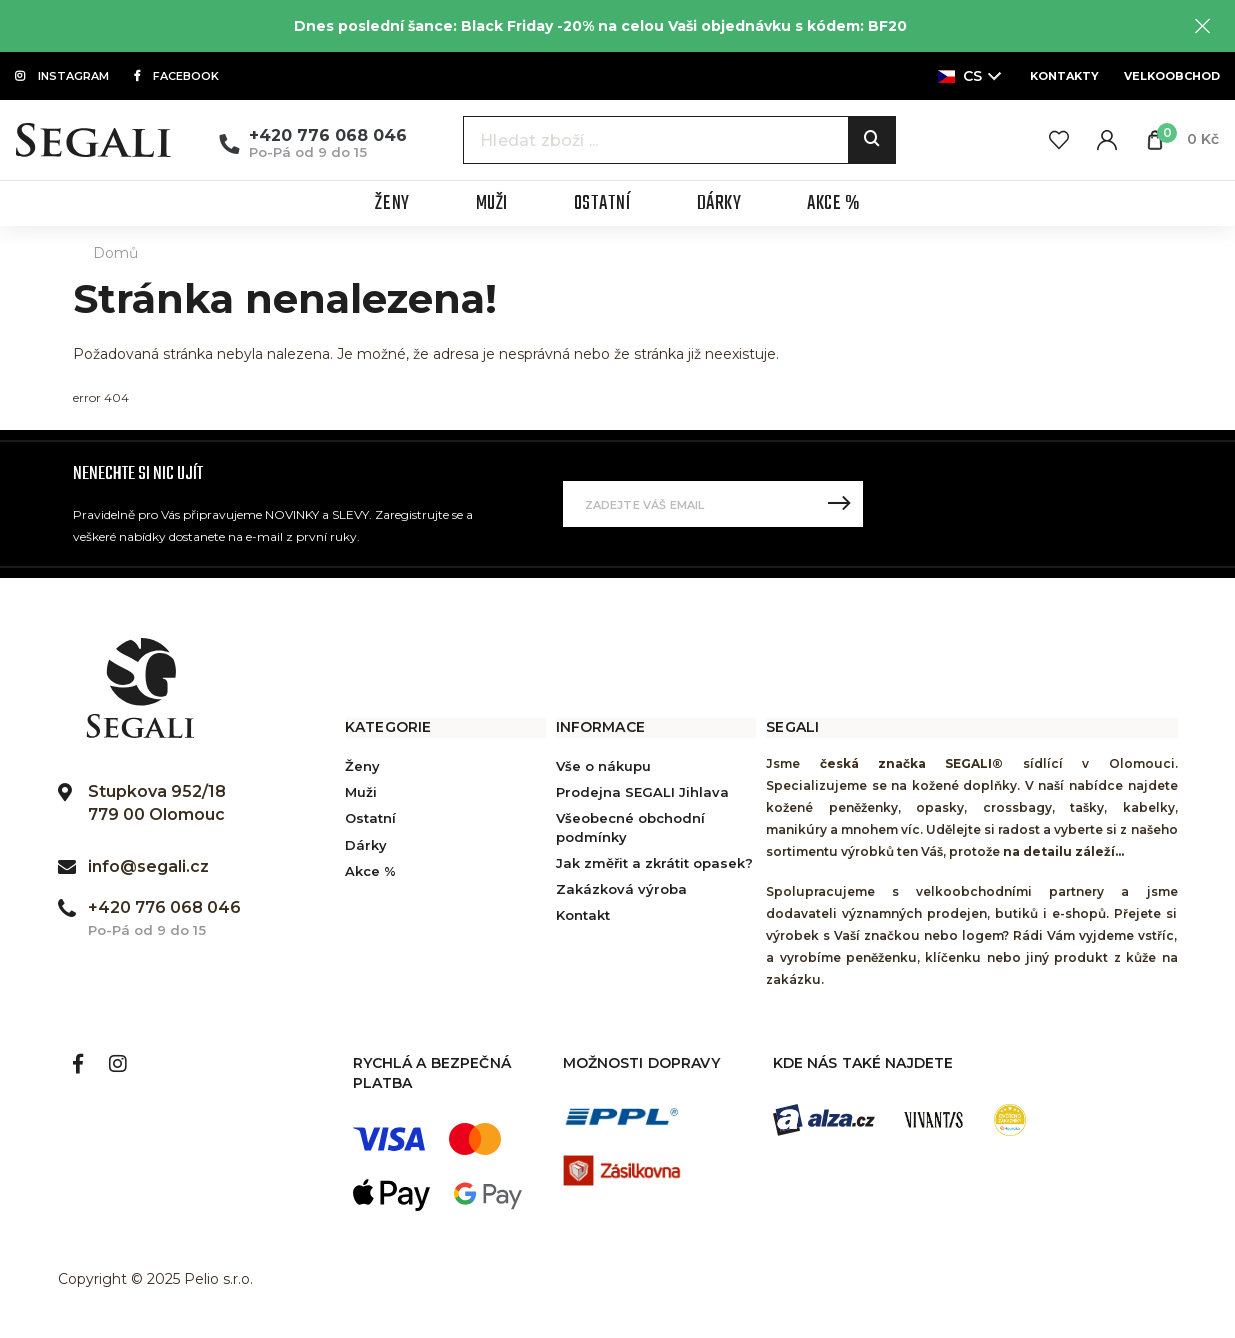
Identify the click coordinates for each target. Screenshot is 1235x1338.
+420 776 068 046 (328, 135)
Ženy (362, 766)
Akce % (370, 871)
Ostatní (370, 818)
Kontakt (583, 915)
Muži (361, 792)
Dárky (366, 845)
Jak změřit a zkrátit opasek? (654, 863)
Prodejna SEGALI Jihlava (642, 792)
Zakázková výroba (621, 889)
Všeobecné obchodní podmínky (630, 827)
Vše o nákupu (603, 766)
